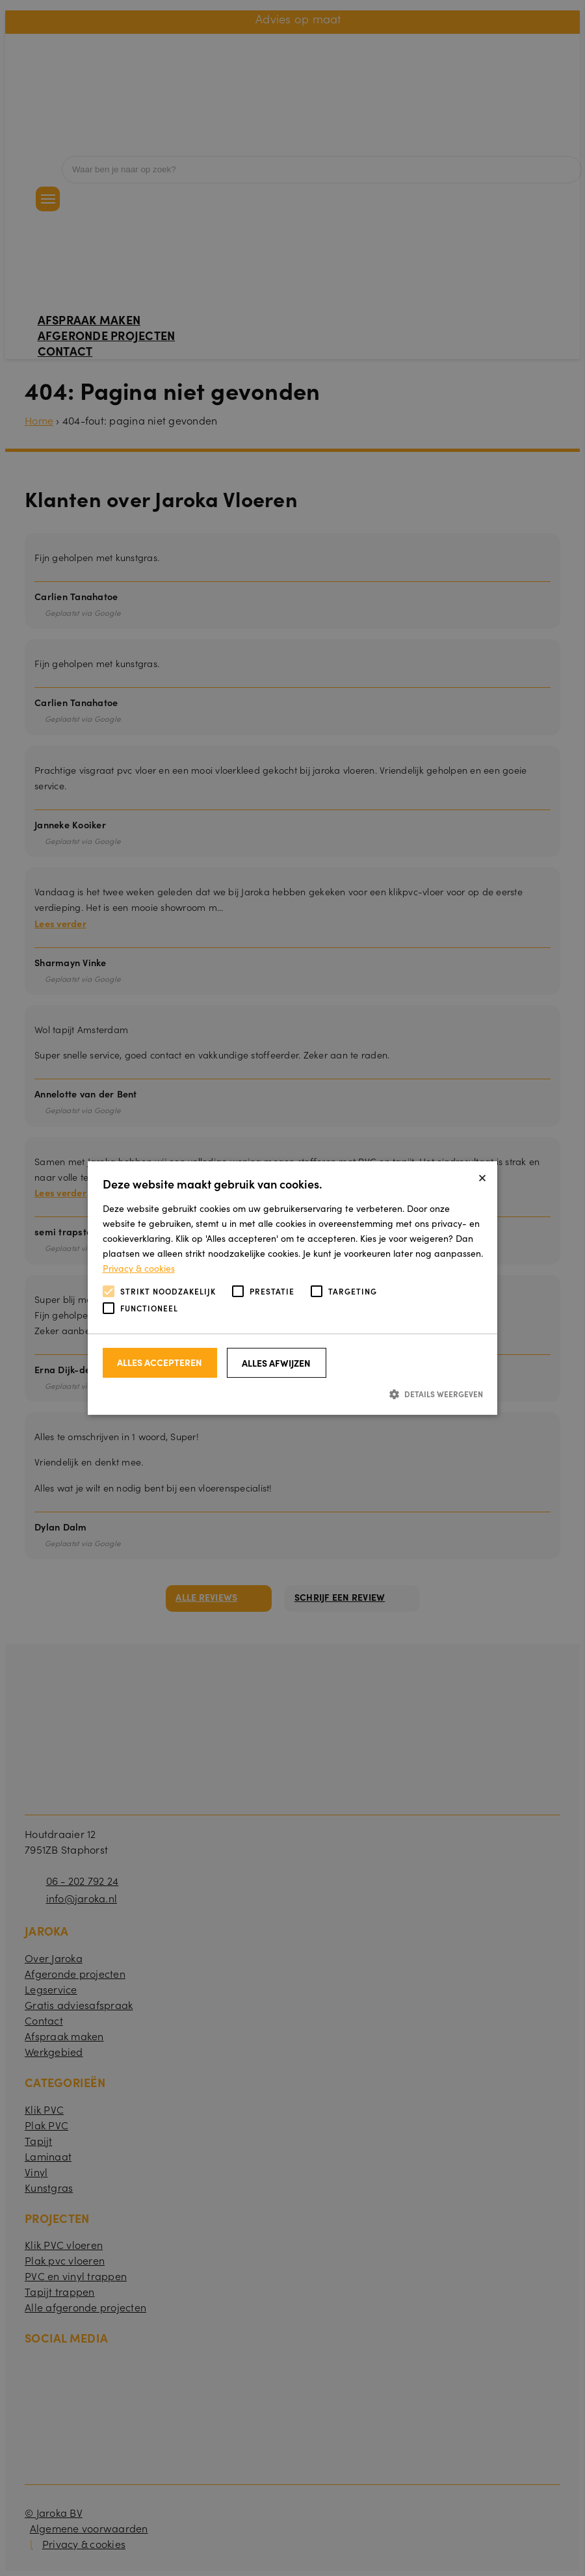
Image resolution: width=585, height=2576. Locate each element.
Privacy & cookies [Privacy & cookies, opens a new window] (139, 1267)
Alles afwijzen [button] (276, 1362)
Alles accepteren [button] (159, 1362)
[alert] (292, 1288)
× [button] (482, 1176)
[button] (293, 1393)
